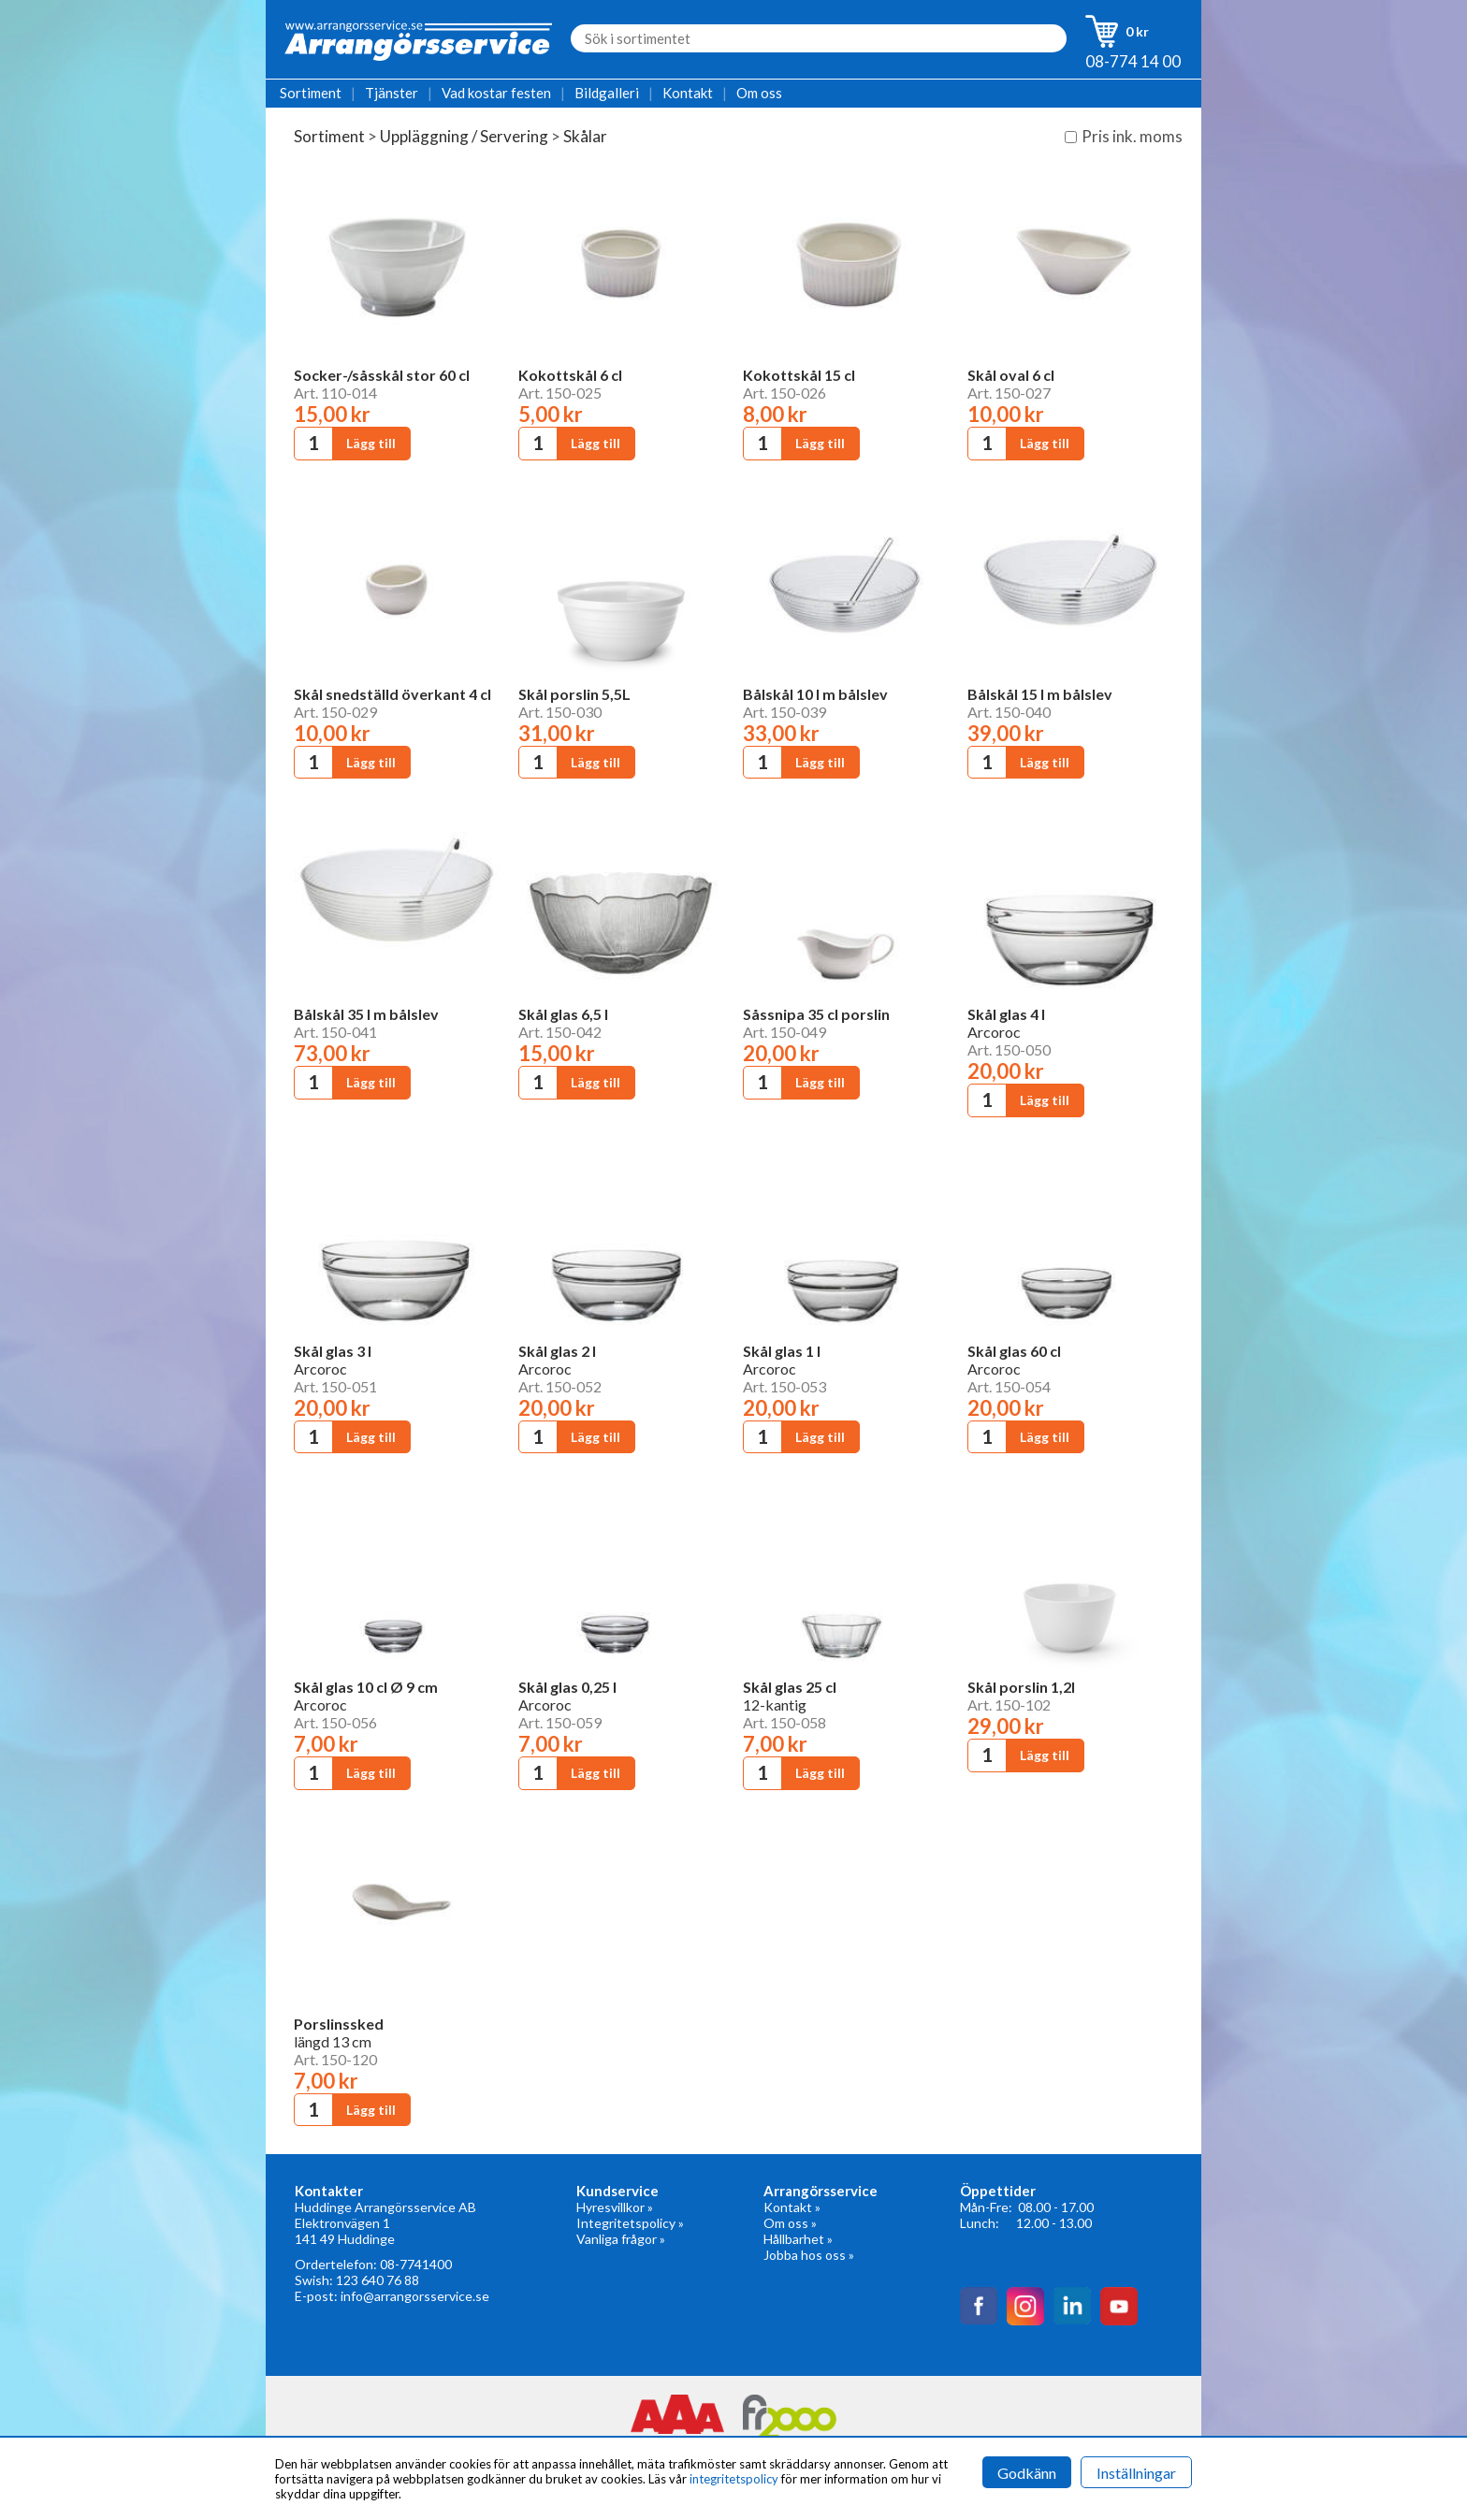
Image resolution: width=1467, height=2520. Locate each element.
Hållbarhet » (798, 2239)
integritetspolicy (734, 2478)
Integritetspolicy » (630, 2223)
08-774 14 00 (1133, 61)
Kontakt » (792, 2207)
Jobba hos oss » (808, 2255)
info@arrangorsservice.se (415, 2296)
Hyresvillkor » (614, 2207)
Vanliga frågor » (620, 2239)
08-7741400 (416, 2264)
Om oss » (790, 2223)
